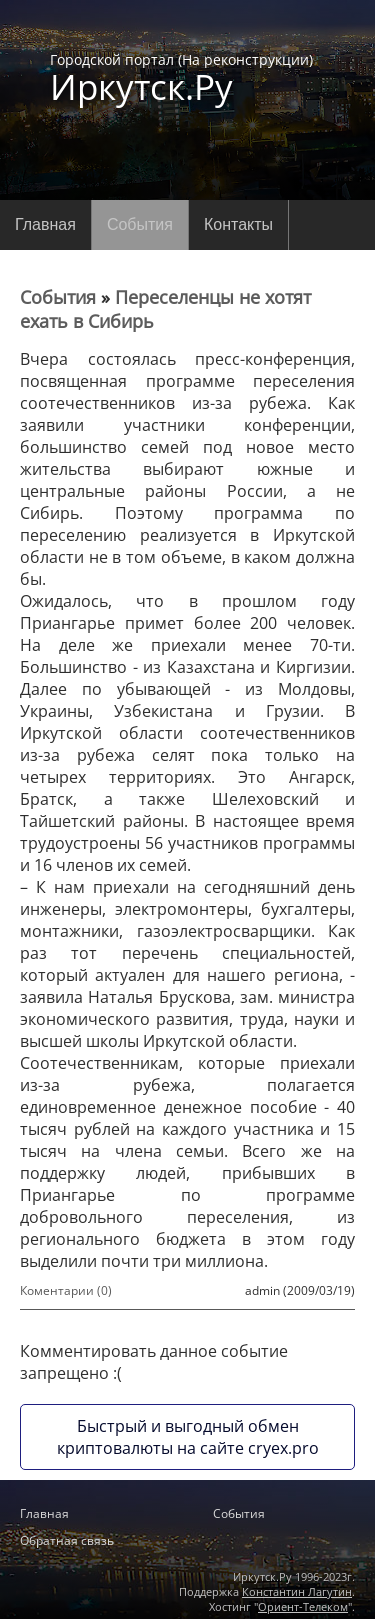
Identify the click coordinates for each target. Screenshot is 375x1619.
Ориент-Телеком (303, 1606)
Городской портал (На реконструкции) (181, 77)
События (140, 224)
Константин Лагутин (297, 1591)
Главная (45, 224)
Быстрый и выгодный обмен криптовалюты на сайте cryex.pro (188, 1437)
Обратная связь (67, 1540)
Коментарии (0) (66, 1290)
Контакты (238, 224)
